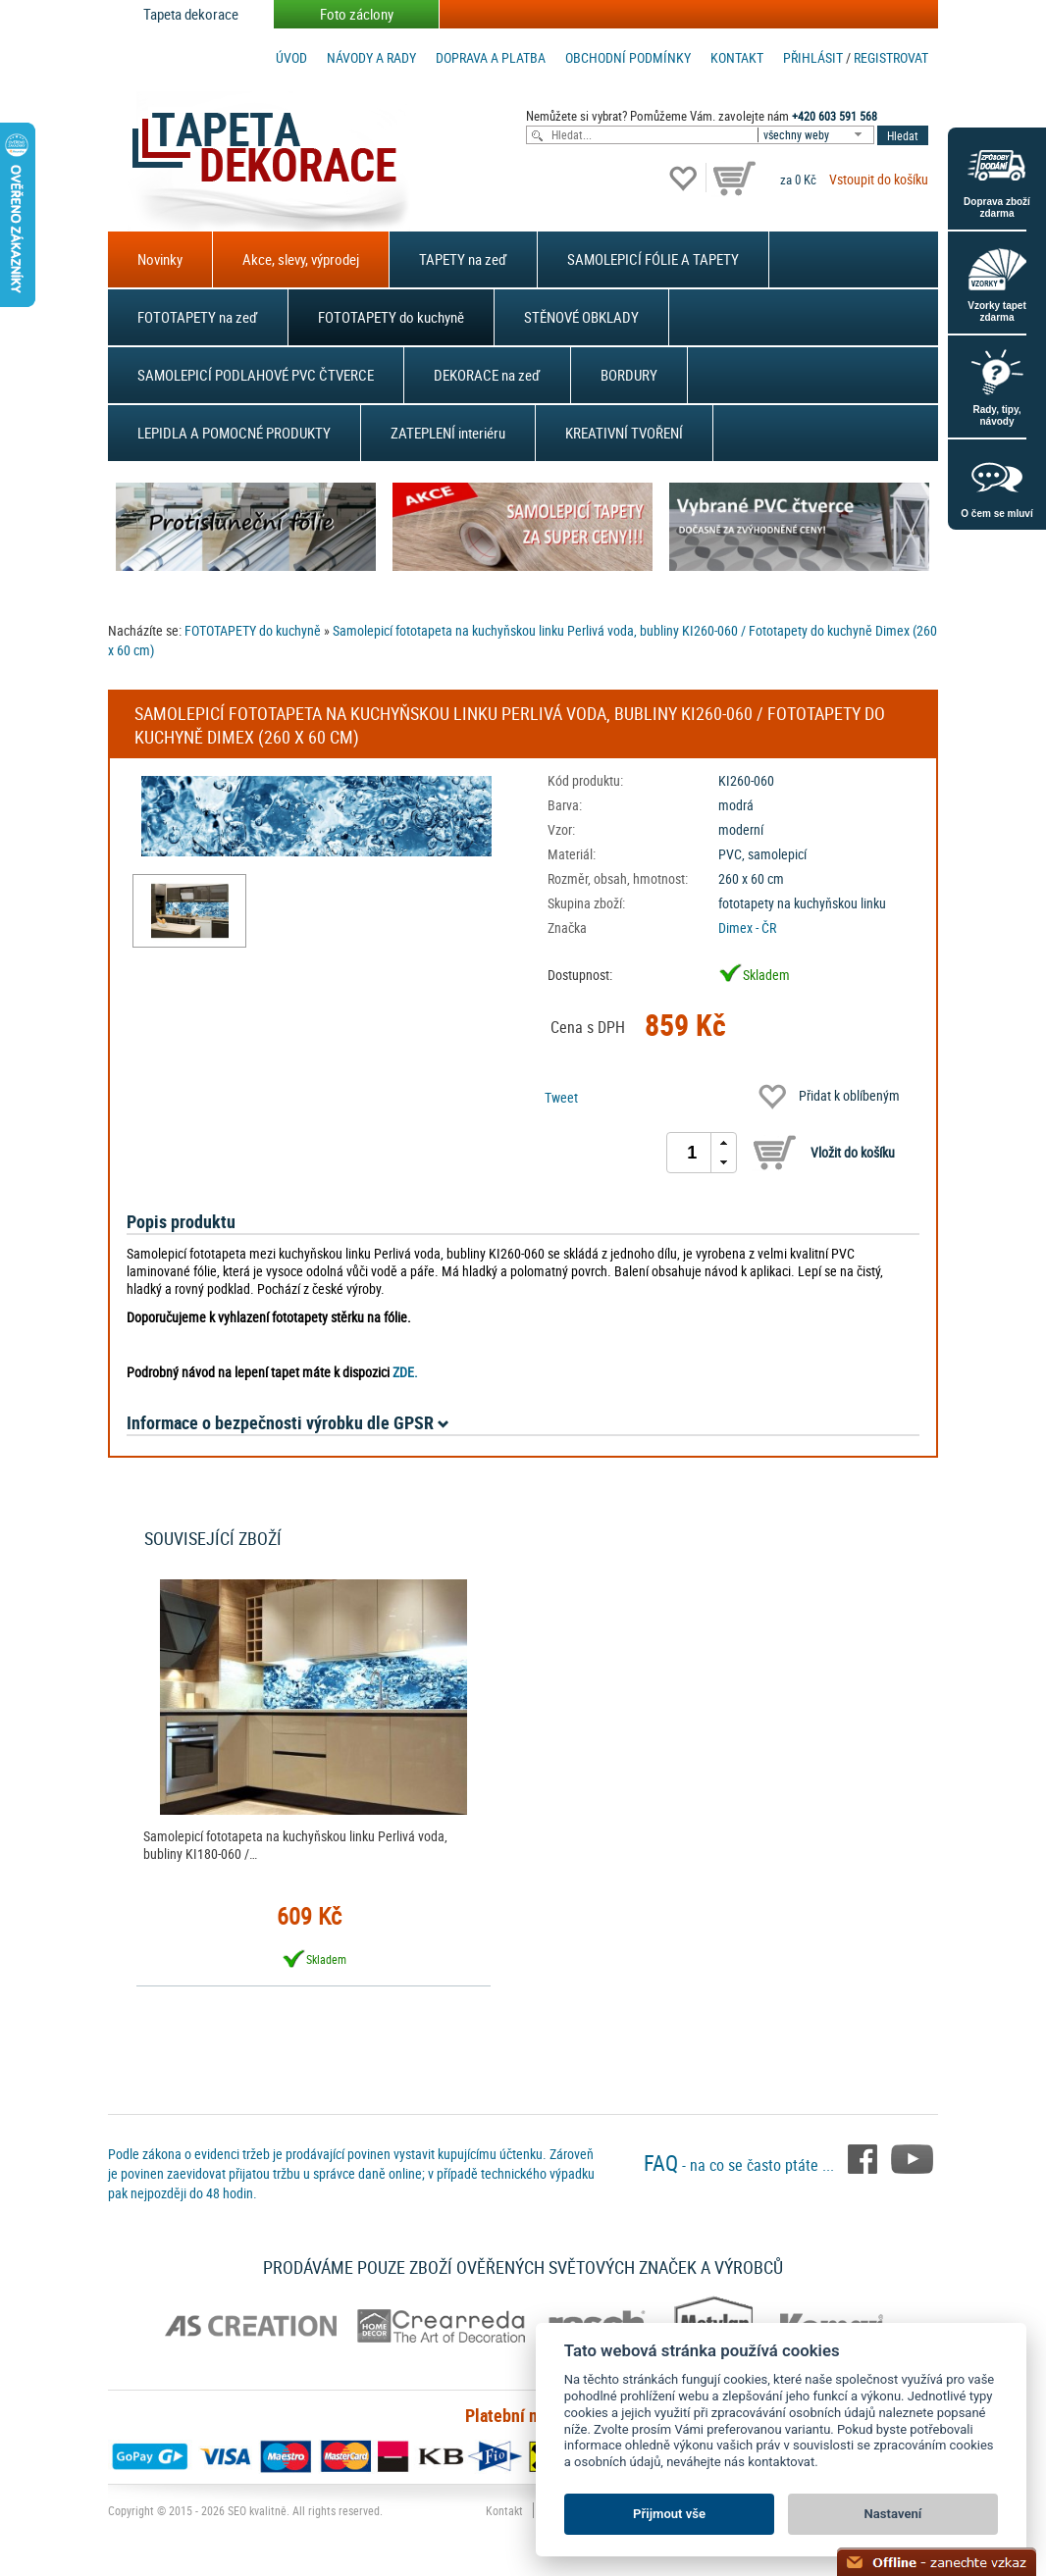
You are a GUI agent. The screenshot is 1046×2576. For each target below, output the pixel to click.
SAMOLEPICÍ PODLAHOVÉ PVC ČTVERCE (255, 375)
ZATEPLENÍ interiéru (448, 432)
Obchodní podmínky (628, 57)
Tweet (561, 1097)
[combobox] (817, 135)
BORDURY (629, 375)
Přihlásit (813, 57)
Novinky (160, 259)
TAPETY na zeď (463, 259)
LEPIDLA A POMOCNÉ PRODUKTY (234, 432)
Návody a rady (371, 57)
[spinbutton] (691, 1152)
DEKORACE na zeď (487, 375)
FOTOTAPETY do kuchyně (391, 317)
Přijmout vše (669, 2513)
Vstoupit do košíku (878, 179)
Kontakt (736, 57)
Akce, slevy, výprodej (300, 259)
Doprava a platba (491, 57)
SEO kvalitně (257, 2510)
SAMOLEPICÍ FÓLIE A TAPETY (653, 259)
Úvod (291, 57)
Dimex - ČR (747, 927)
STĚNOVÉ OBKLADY (581, 317)
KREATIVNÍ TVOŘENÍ (624, 432)
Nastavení (893, 2513)
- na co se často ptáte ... (741, 2165)
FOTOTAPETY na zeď (197, 317)
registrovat (891, 57)
